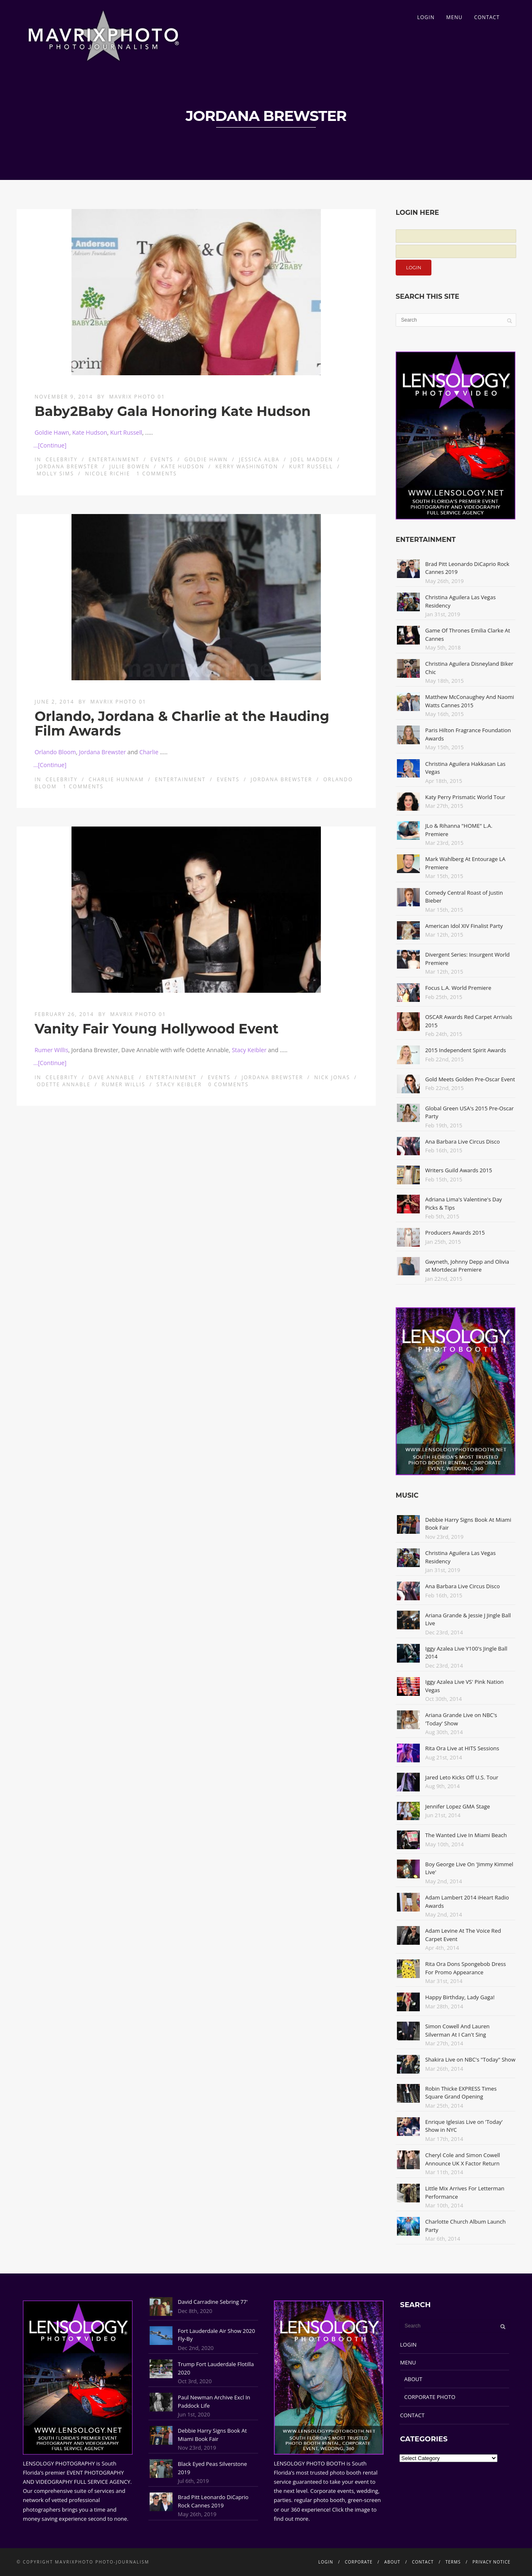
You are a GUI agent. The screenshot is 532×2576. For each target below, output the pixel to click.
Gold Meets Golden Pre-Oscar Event (470, 1079)
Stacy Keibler (249, 1050)
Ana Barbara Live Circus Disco (462, 1141)
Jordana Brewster (67, 466)
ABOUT (413, 2379)
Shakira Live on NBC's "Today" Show (470, 2059)
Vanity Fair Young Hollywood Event (156, 1029)
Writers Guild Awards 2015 (458, 1170)
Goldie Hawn (51, 432)
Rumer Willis (51, 1050)
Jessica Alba (259, 459)
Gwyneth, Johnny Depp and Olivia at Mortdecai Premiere (467, 1266)
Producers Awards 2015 (455, 1232)
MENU (454, 17)
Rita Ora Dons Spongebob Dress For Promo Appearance (465, 1968)
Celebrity (62, 459)
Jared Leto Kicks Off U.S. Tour (461, 1777)
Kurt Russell (126, 432)
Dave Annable (112, 1077)
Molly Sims (55, 473)
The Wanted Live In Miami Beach (466, 1835)
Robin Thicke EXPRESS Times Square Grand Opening (461, 2093)
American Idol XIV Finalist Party (464, 926)
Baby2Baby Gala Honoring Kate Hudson (172, 411)
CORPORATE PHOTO (430, 2397)
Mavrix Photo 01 (137, 396)
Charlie (148, 752)
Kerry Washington (246, 466)
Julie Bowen (129, 466)
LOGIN (426, 17)
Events (161, 459)
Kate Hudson (89, 432)
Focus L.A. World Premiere (458, 988)
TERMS (453, 2562)
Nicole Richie (108, 473)
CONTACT (487, 17)
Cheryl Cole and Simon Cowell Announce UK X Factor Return (462, 2159)
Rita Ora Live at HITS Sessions (462, 1748)
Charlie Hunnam (116, 779)
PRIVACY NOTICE (491, 2562)
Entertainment (114, 459)
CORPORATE (359, 2562)
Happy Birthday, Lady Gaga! (460, 1997)
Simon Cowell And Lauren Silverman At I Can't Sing (457, 2030)
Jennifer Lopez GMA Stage (457, 1806)
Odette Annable (64, 1084)
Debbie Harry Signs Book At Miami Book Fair (212, 2435)
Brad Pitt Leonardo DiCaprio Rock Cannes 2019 (213, 2501)
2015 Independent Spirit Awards (465, 1050)
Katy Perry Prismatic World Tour (465, 797)
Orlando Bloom (55, 752)
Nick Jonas (332, 1077)
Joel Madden (312, 459)
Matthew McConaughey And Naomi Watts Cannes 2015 (469, 701)
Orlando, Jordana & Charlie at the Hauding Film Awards (181, 723)
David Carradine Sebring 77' (213, 2301)
